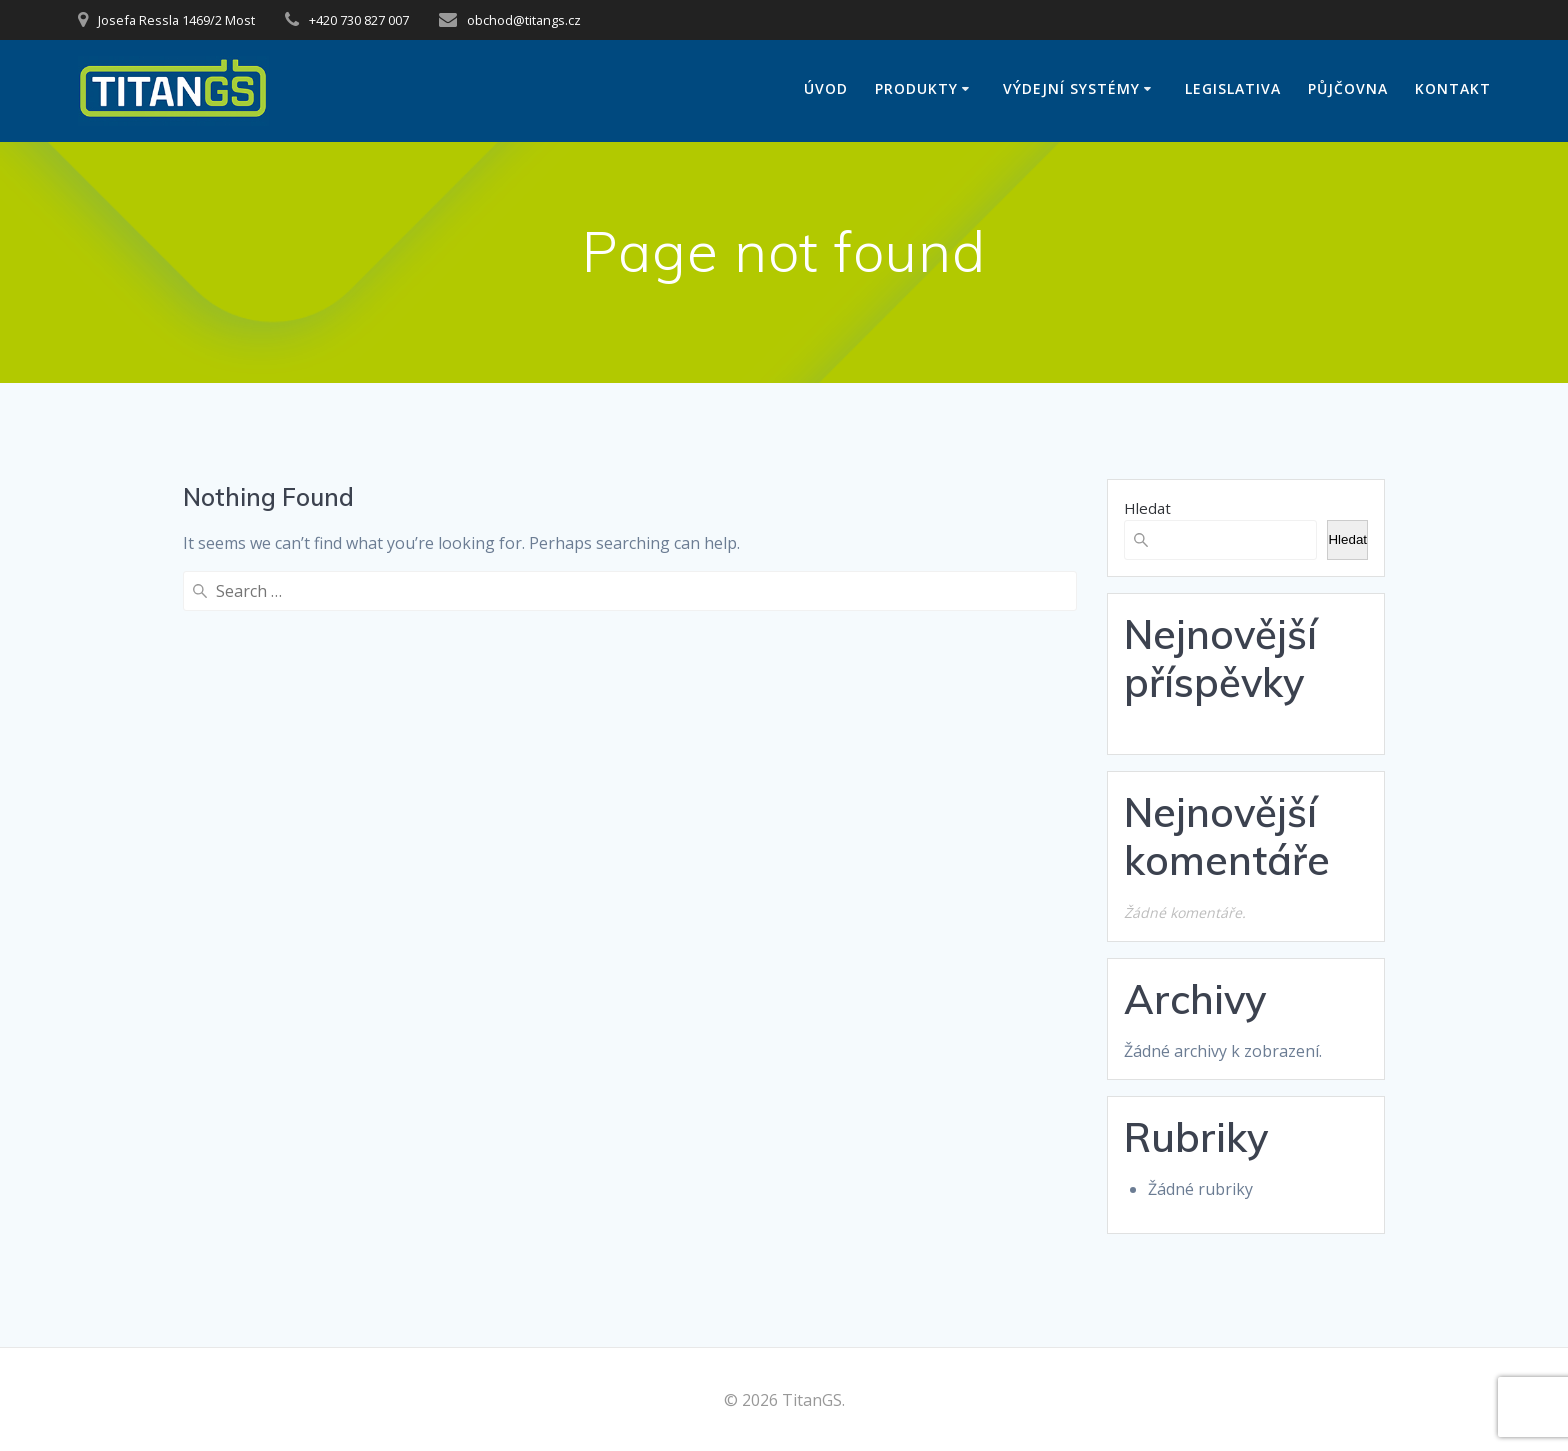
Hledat (1147, 508)
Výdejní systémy (1071, 88)
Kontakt (1453, 88)
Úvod (826, 88)
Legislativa (1233, 88)
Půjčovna (1348, 88)
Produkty (916, 88)
